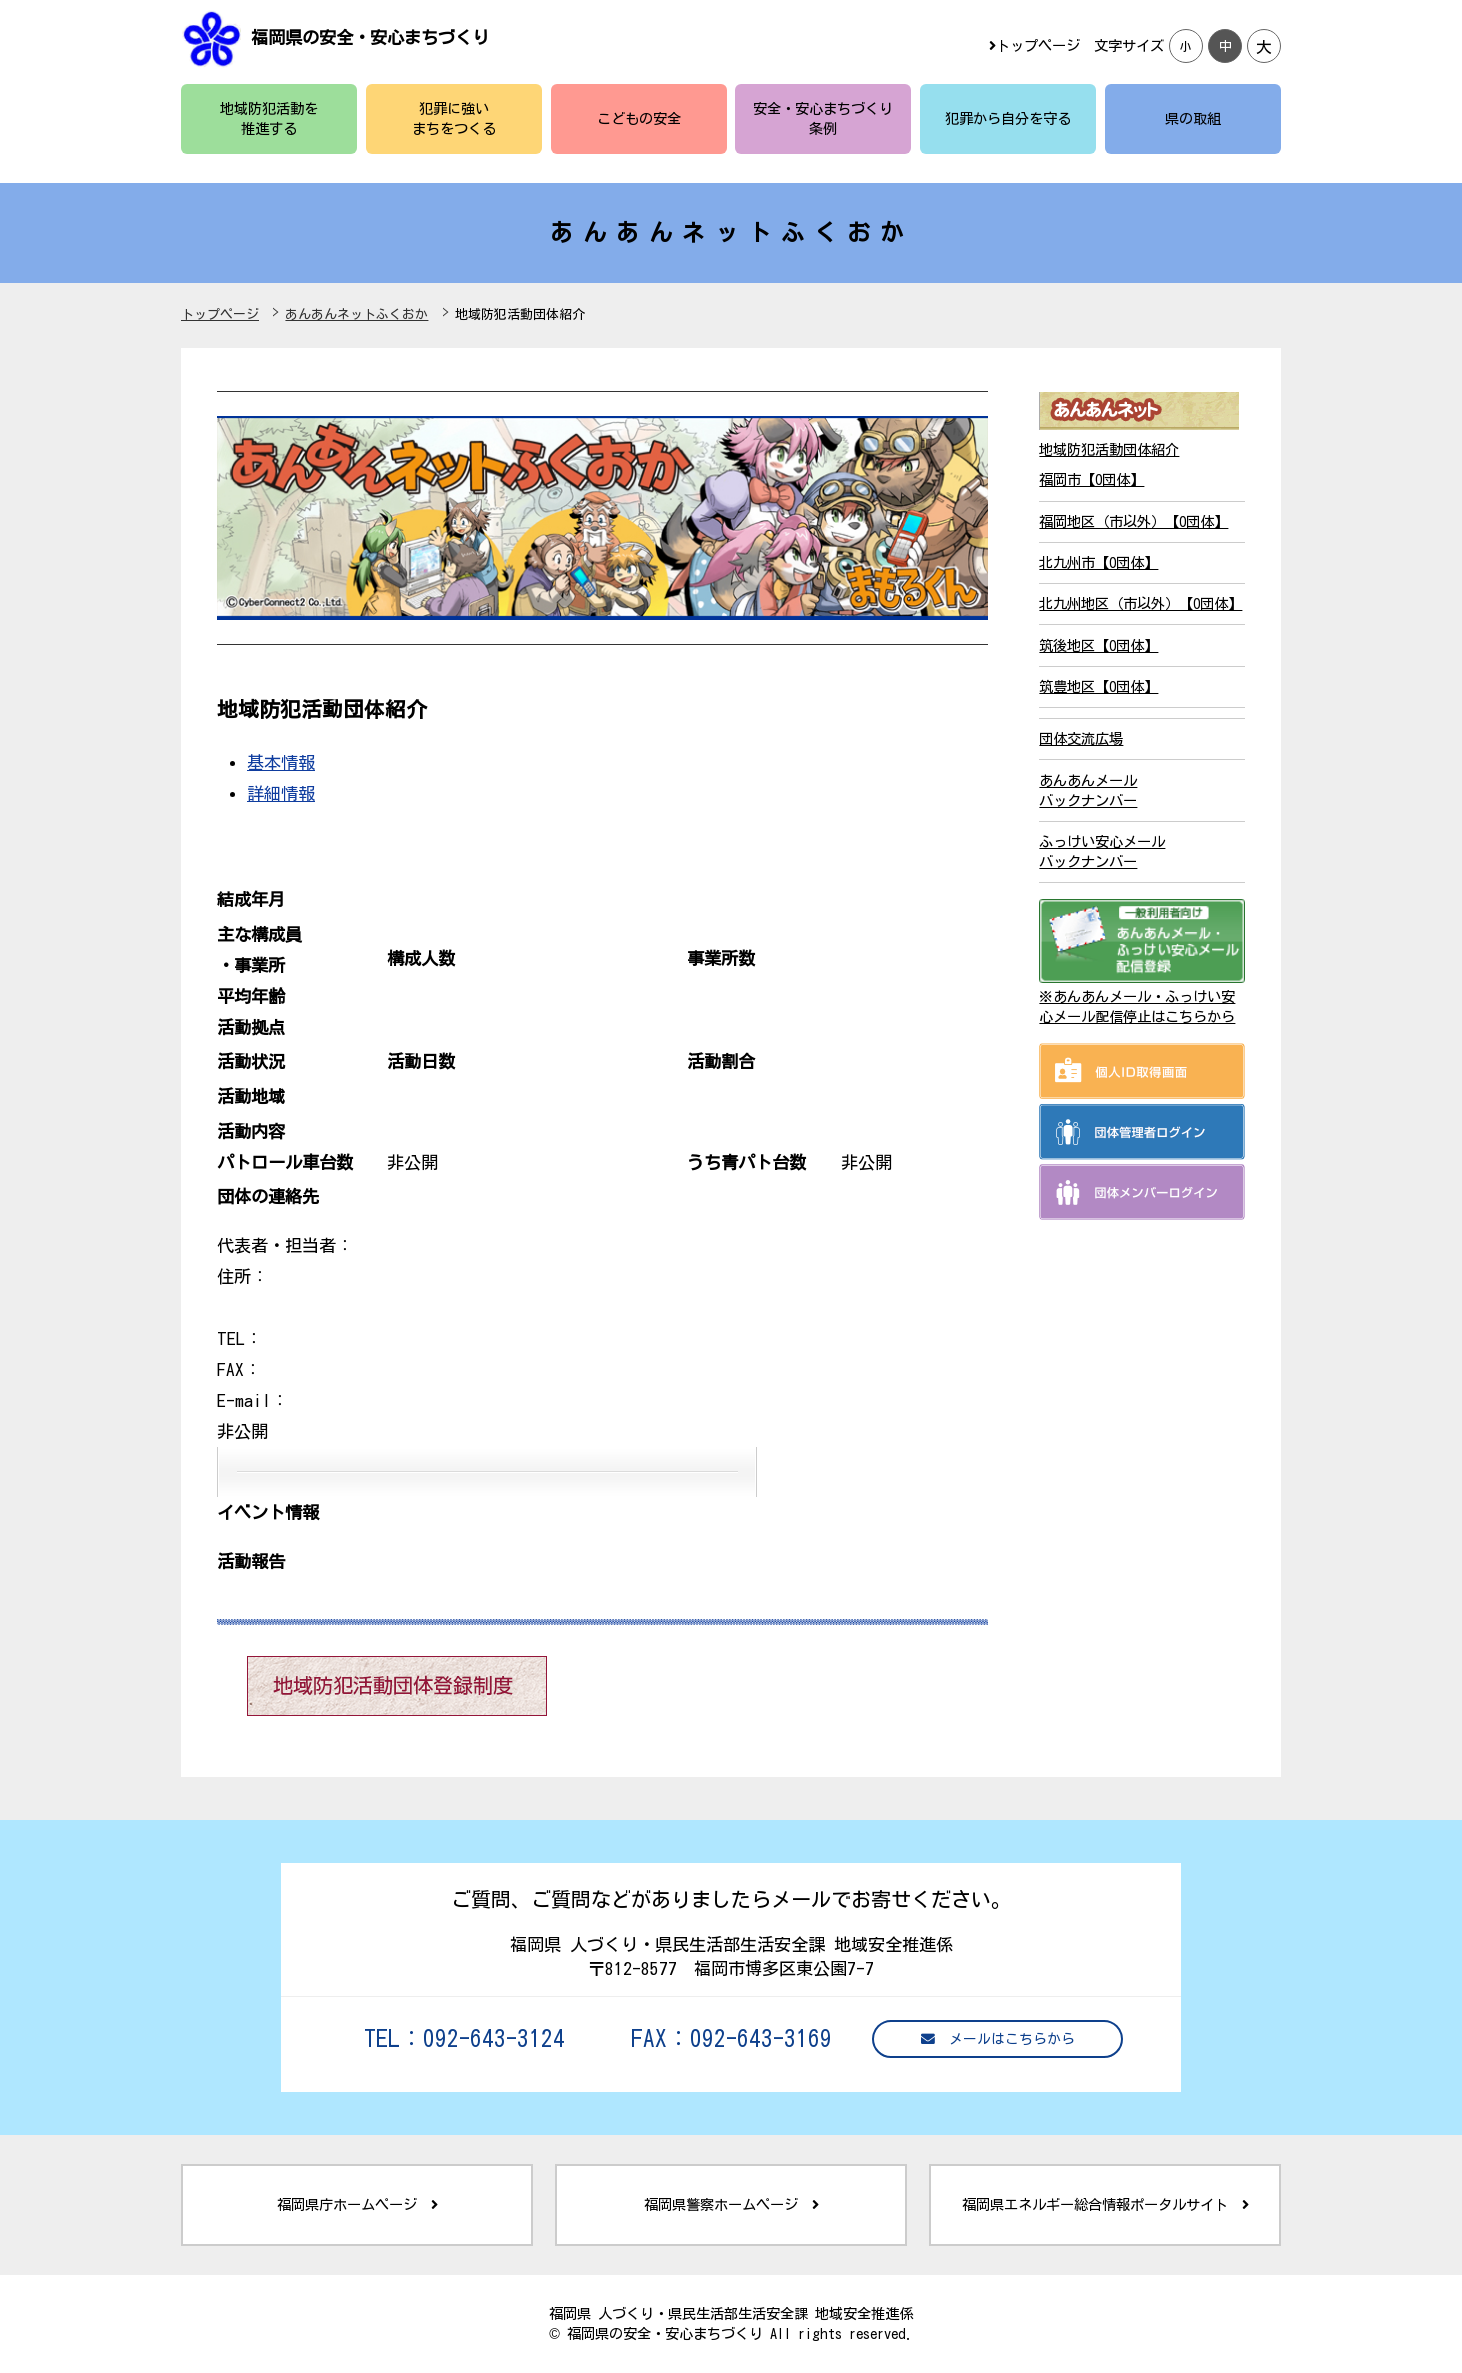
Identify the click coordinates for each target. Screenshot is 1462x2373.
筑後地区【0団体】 (1098, 645)
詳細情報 (281, 793)
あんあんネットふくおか (356, 314)
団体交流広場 (1081, 738)
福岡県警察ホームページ (731, 2204)
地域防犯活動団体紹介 (1109, 449)
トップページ (1034, 45)
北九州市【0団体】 (1098, 562)
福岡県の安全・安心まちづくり (370, 37)
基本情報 (281, 762)
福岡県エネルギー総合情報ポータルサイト (1105, 2204)
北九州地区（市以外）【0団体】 (1140, 603)
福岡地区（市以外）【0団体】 (1133, 521)
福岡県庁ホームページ (357, 2204)
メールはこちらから (998, 2039)
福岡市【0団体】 (1091, 479)
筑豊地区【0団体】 (1098, 686)
